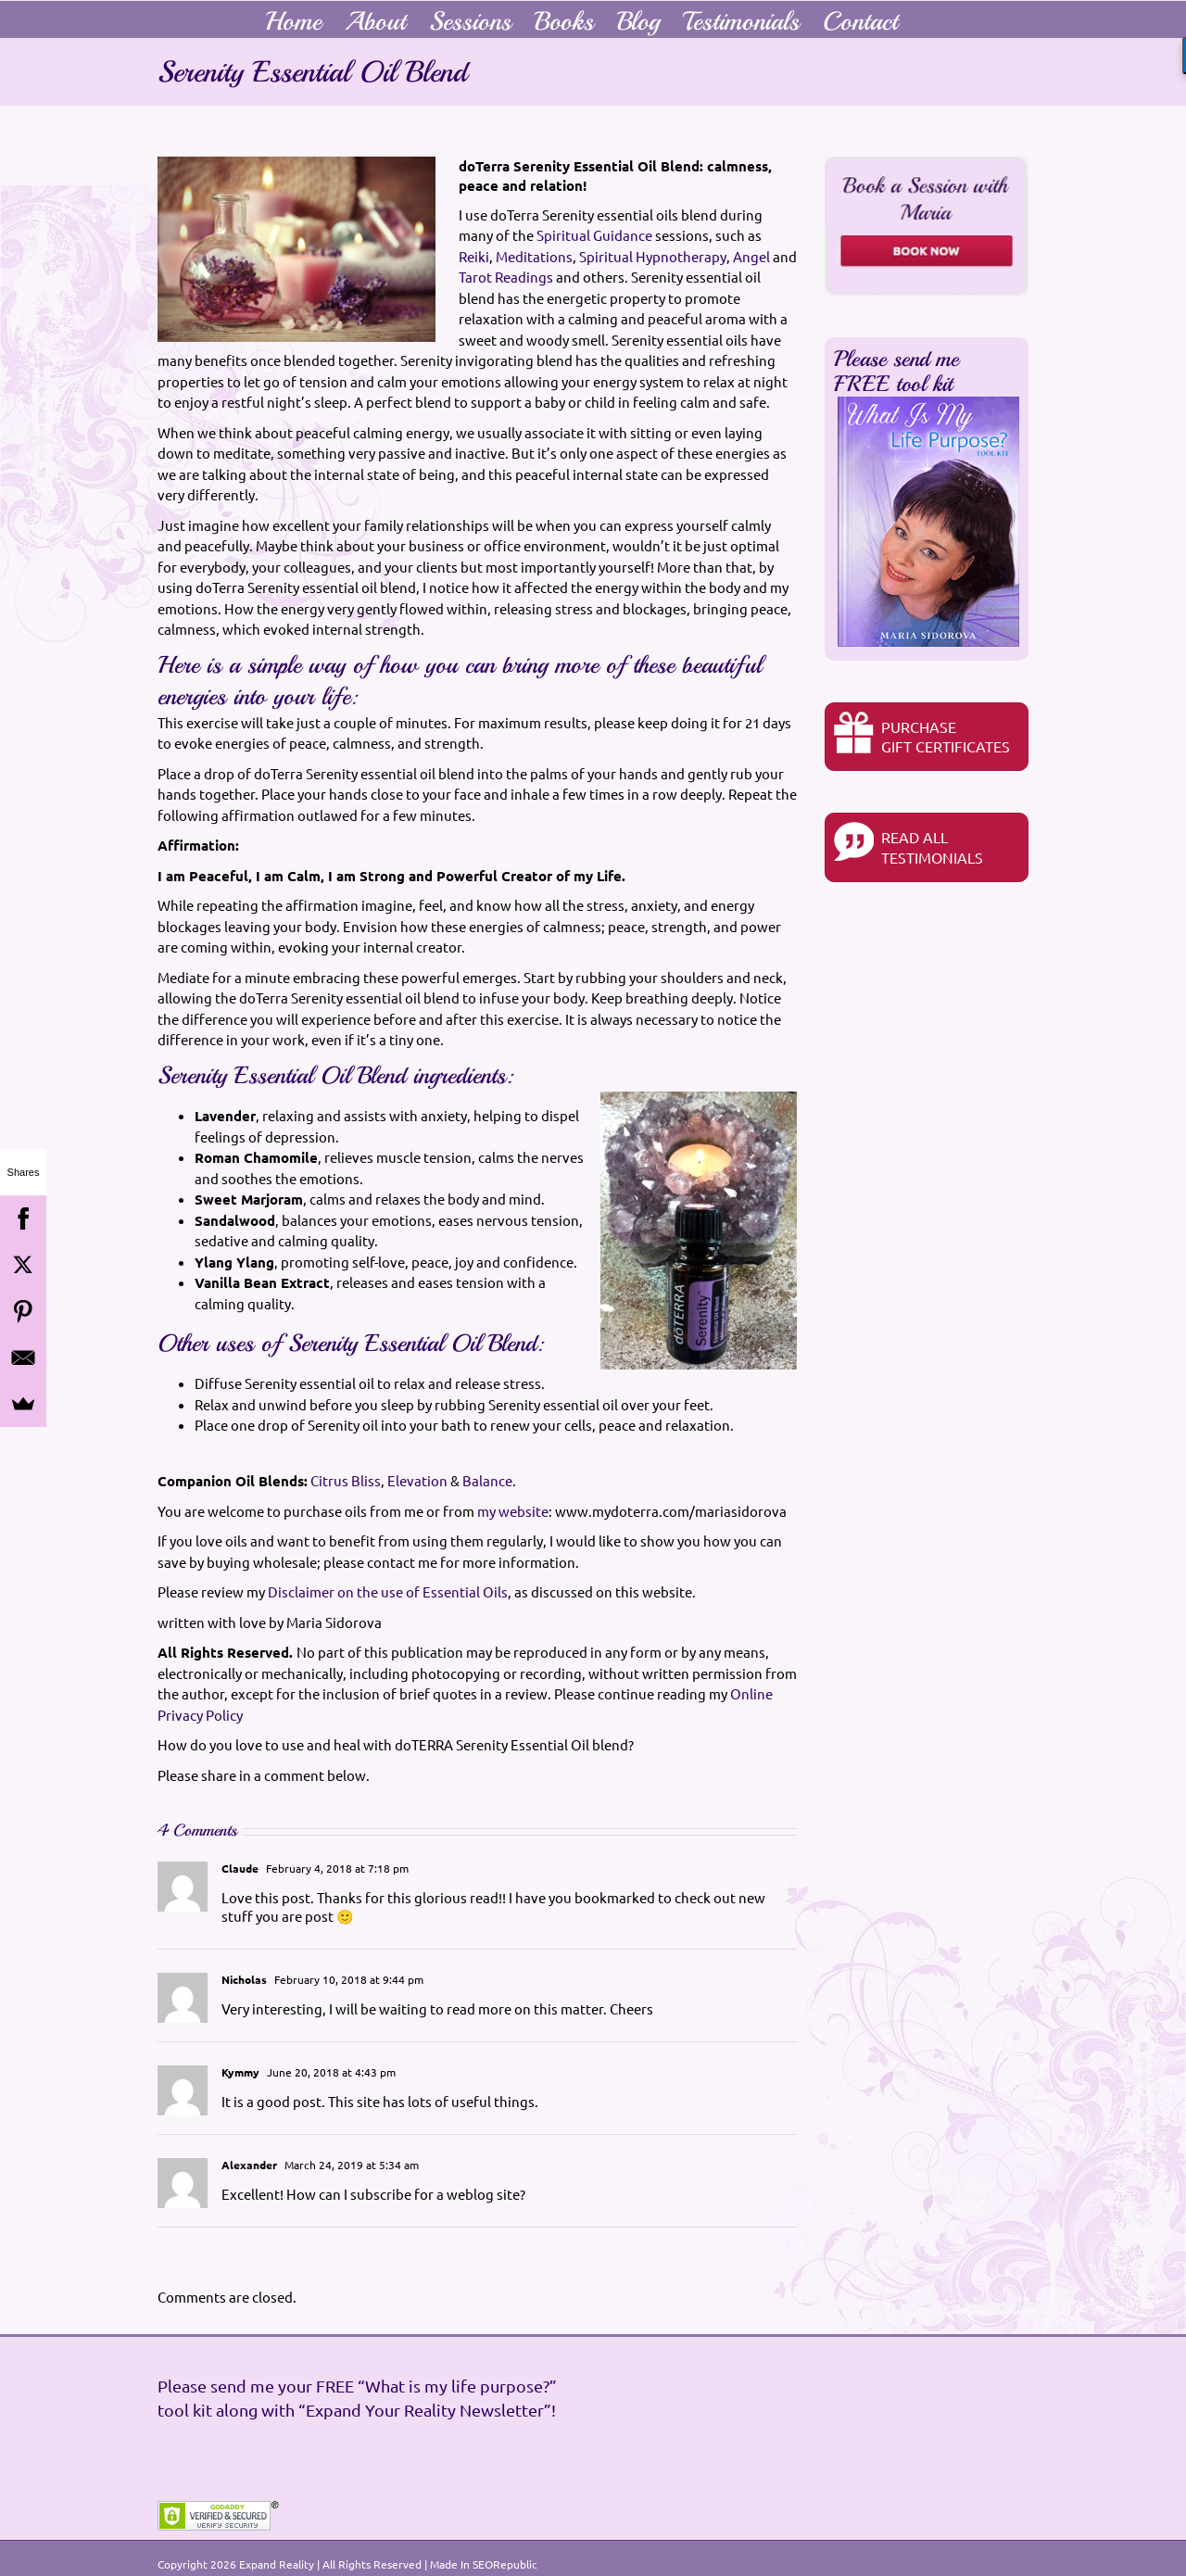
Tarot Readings (506, 276)
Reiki (474, 256)
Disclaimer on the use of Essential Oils (388, 1591)
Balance (487, 1480)
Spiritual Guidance (594, 235)
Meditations (534, 256)
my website (513, 1511)
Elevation (417, 1480)
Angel (751, 256)
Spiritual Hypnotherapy (652, 256)
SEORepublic (505, 2564)
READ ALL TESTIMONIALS (908, 843)
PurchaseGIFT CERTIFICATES (922, 733)
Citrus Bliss (345, 1480)
